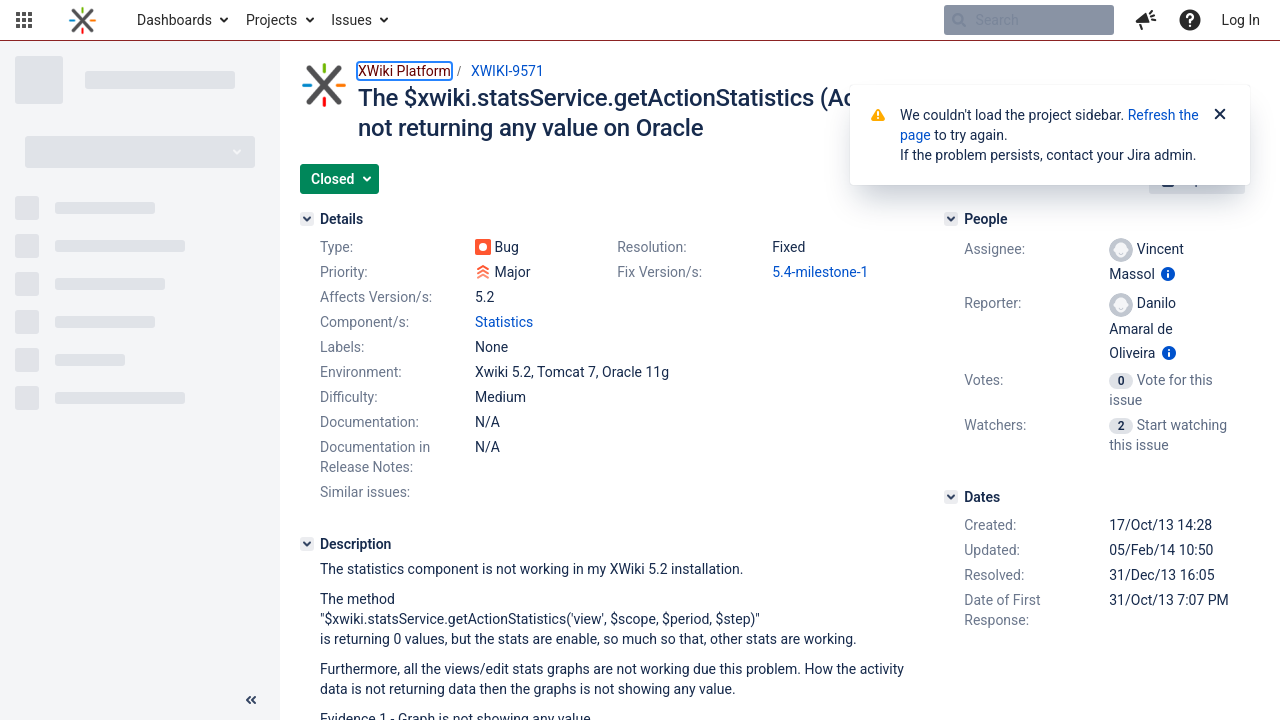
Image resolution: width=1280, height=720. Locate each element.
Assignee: (994, 249)
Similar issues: (365, 492)
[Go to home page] (82, 20)
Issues (351, 20)
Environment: (361, 372)
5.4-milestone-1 (820, 272)
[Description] (307, 544)
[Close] (1220, 115)
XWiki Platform (404, 71)
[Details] (307, 219)
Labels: (342, 347)
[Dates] (951, 497)
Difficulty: (349, 397)
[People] (951, 219)
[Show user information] (1168, 274)
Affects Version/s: (376, 297)
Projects (271, 20)
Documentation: (369, 422)
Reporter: (992, 303)
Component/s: (364, 322)
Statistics (504, 322)
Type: (336, 247)
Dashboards (174, 20)
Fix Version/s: (659, 272)
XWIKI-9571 (507, 71)
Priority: (344, 272)
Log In (1241, 20)
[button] (24, 20)
